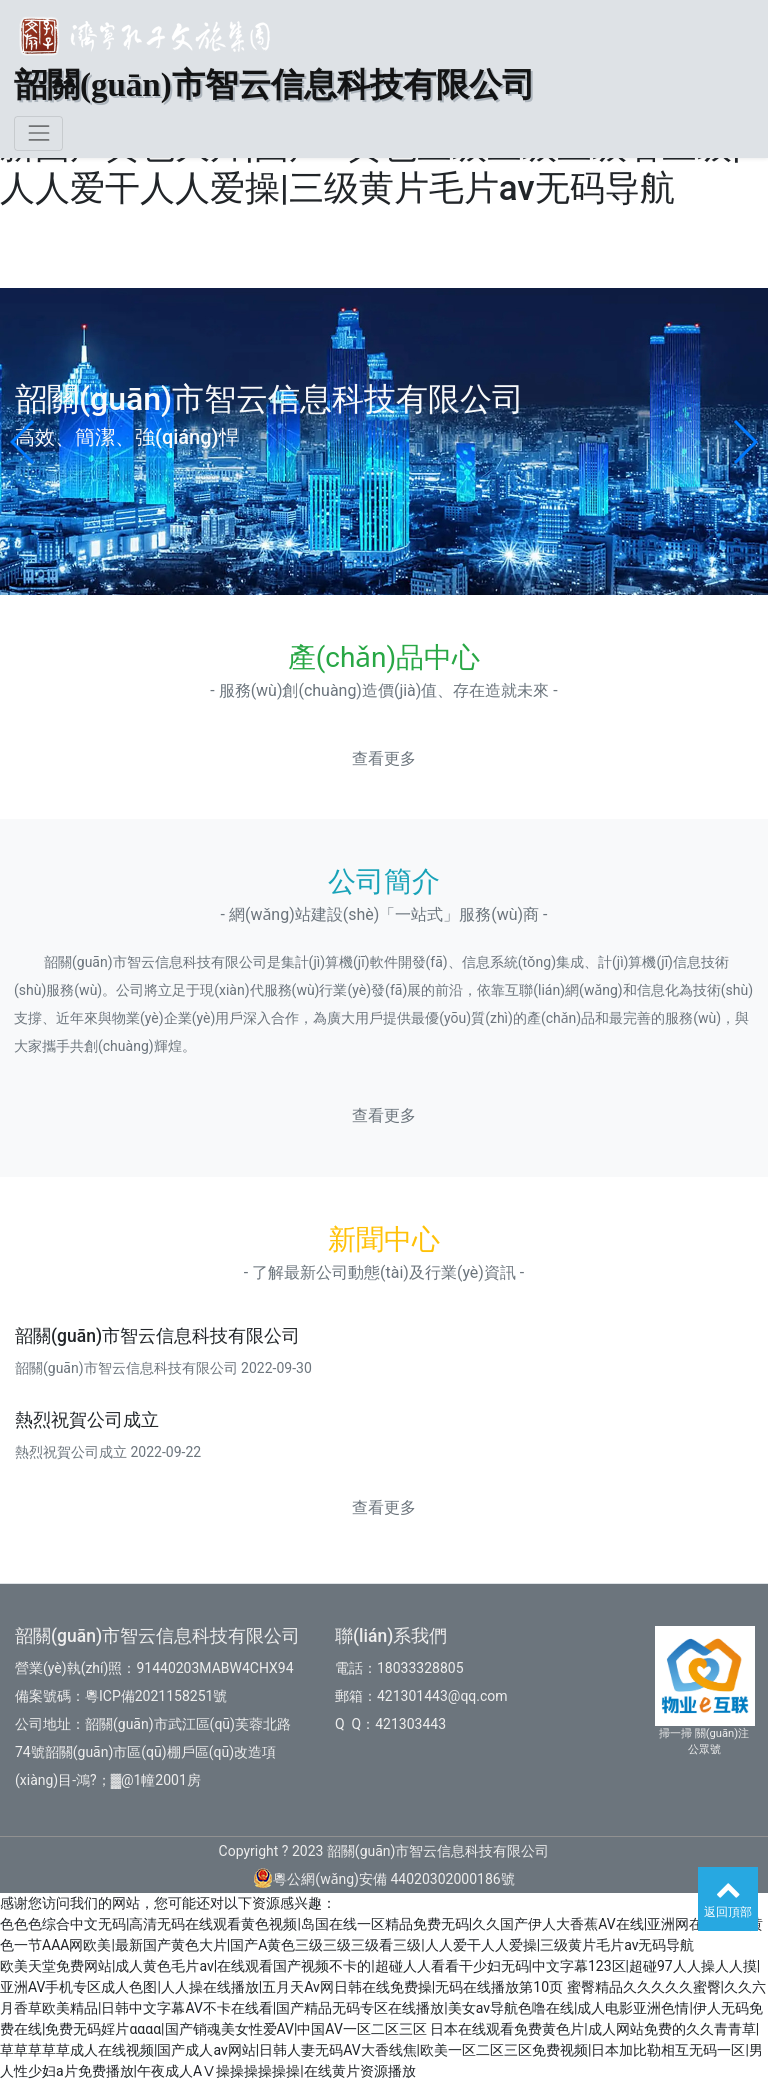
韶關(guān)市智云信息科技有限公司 (157, 1336)
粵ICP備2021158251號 (156, 1696)
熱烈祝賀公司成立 (87, 1420)
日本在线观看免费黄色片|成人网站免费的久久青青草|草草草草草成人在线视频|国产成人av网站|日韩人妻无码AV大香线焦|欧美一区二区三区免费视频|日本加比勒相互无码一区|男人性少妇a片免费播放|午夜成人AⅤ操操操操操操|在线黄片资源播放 (381, 2050)
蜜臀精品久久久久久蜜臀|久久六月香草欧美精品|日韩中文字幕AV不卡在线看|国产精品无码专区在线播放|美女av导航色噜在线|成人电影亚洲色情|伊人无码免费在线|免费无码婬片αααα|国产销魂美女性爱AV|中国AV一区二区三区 (383, 2008)
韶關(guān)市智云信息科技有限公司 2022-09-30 (163, 1368)
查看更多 (384, 758)
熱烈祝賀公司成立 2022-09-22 (108, 1452)
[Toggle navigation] (38, 133)
